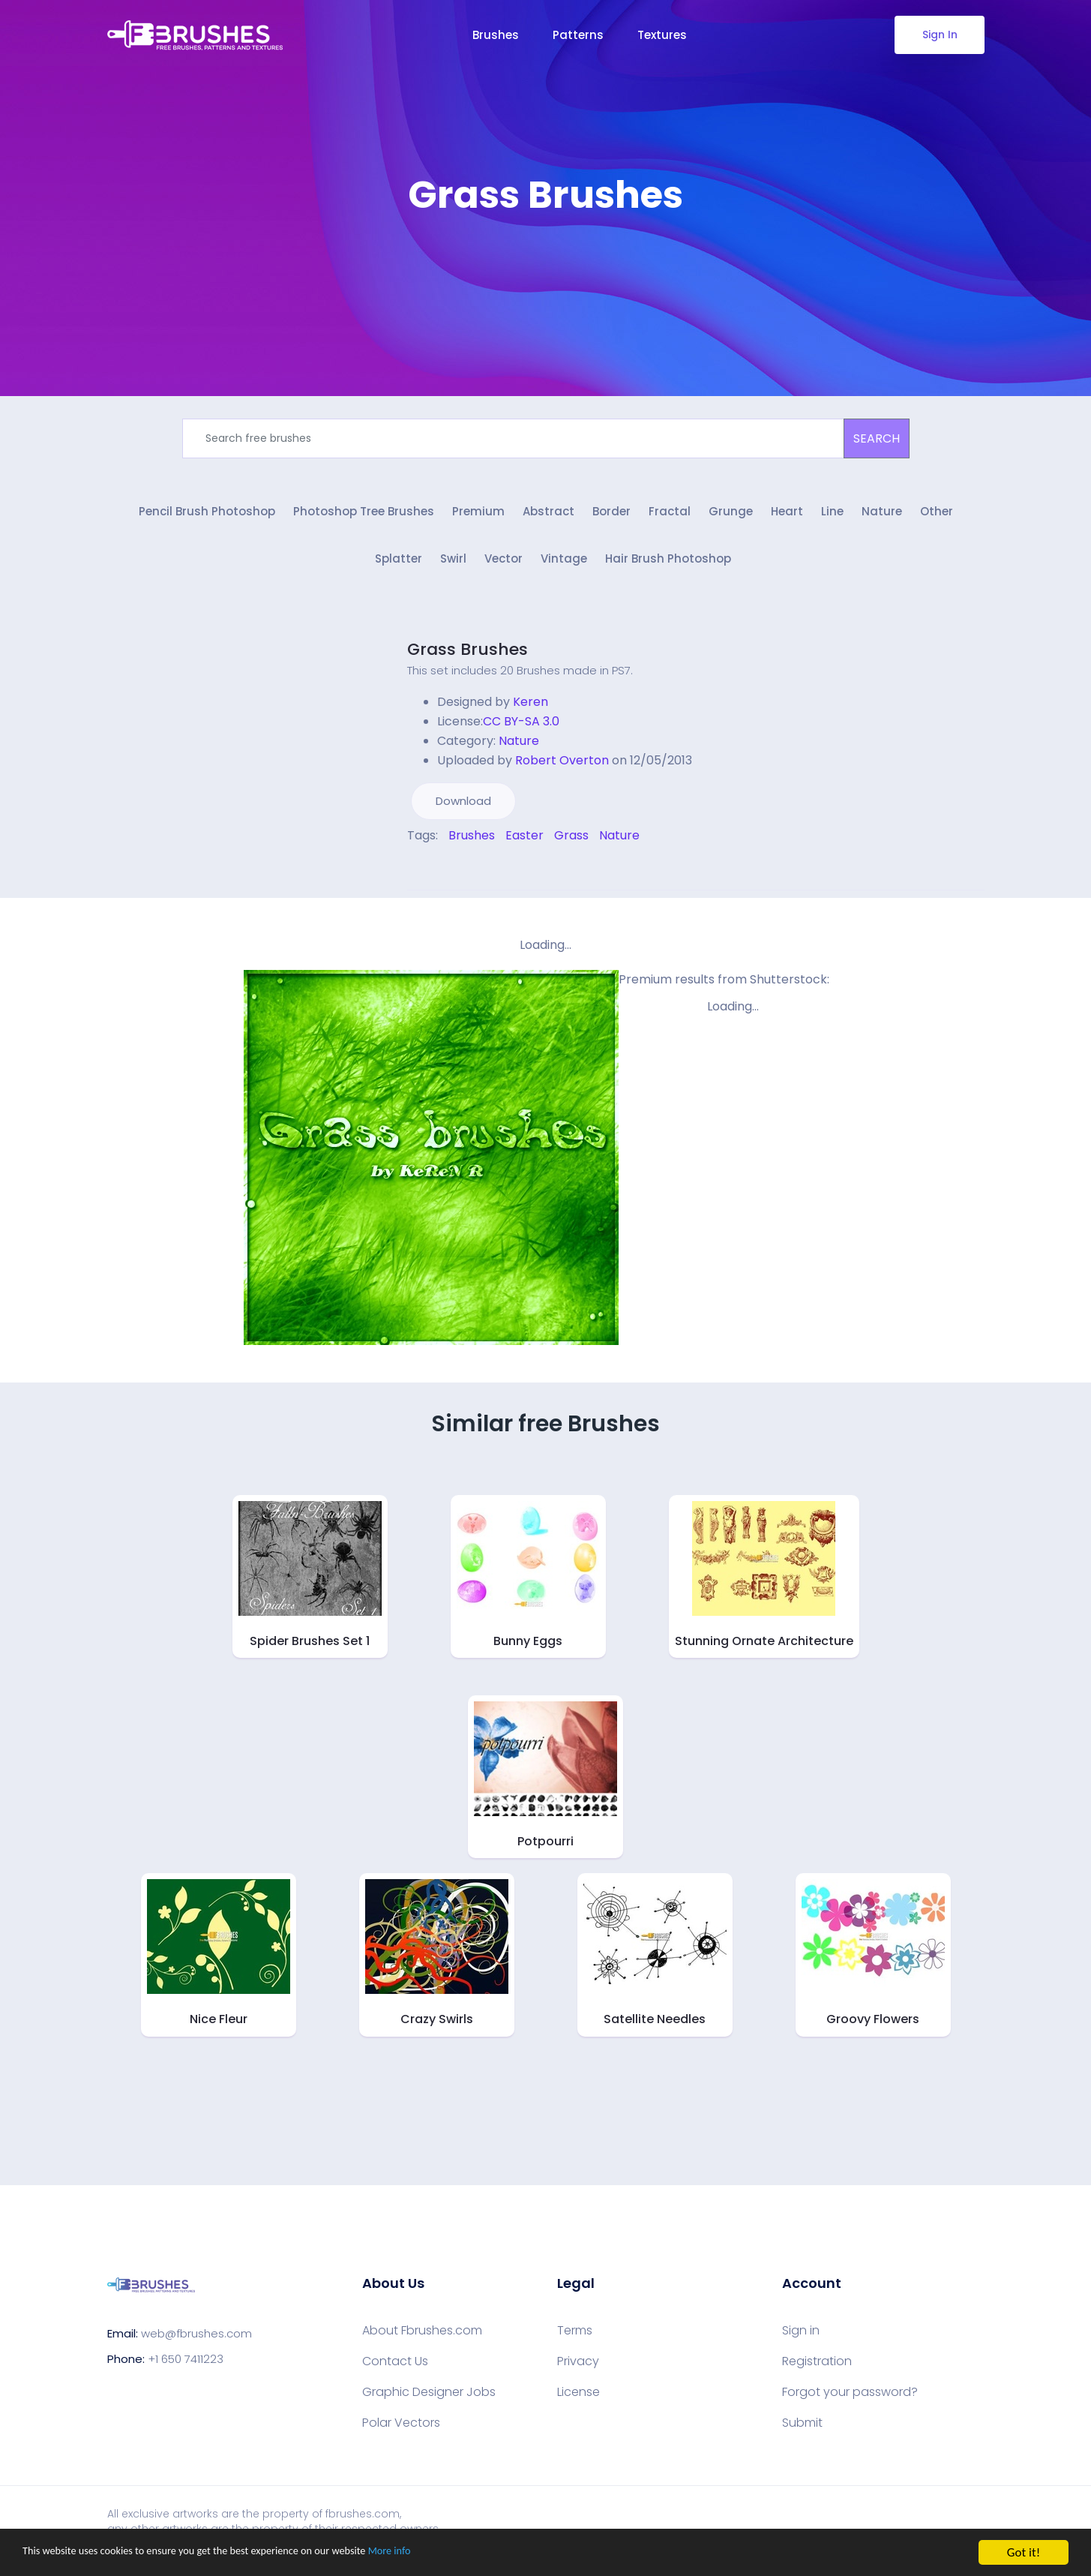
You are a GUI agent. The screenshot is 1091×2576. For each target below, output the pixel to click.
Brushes (495, 35)
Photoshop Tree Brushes (363, 516)
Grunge (731, 516)
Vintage (564, 567)
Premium (478, 516)
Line (832, 516)
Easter (524, 842)
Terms (574, 2338)
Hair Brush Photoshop (668, 567)
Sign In (939, 34)
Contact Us (395, 2368)
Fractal (670, 516)
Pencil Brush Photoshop (207, 516)
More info (461, 2553)
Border (611, 516)
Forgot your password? (850, 2399)
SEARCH (876, 438)
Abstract (548, 516)
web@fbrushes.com (196, 2341)
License (578, 2399)
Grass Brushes (467, 656)
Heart (787, 516)
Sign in (801, 2338)
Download (463, 808)
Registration (817, 2368)
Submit (802, 2430)
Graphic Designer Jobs (429, 2399)
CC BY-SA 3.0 (521, 728)
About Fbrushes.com (422, 2338)
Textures (662, 35)
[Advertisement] (546, 262)
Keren (530, 709)
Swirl (453, 567)
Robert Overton (562, 767)
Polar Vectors (401, 2430)
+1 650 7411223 (185, 2366)
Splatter (398, 567)
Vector (503, 567)
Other (936, 516)
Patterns (578, 35)
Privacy (578, 2368)
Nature (882, 516)
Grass (571, 842)
